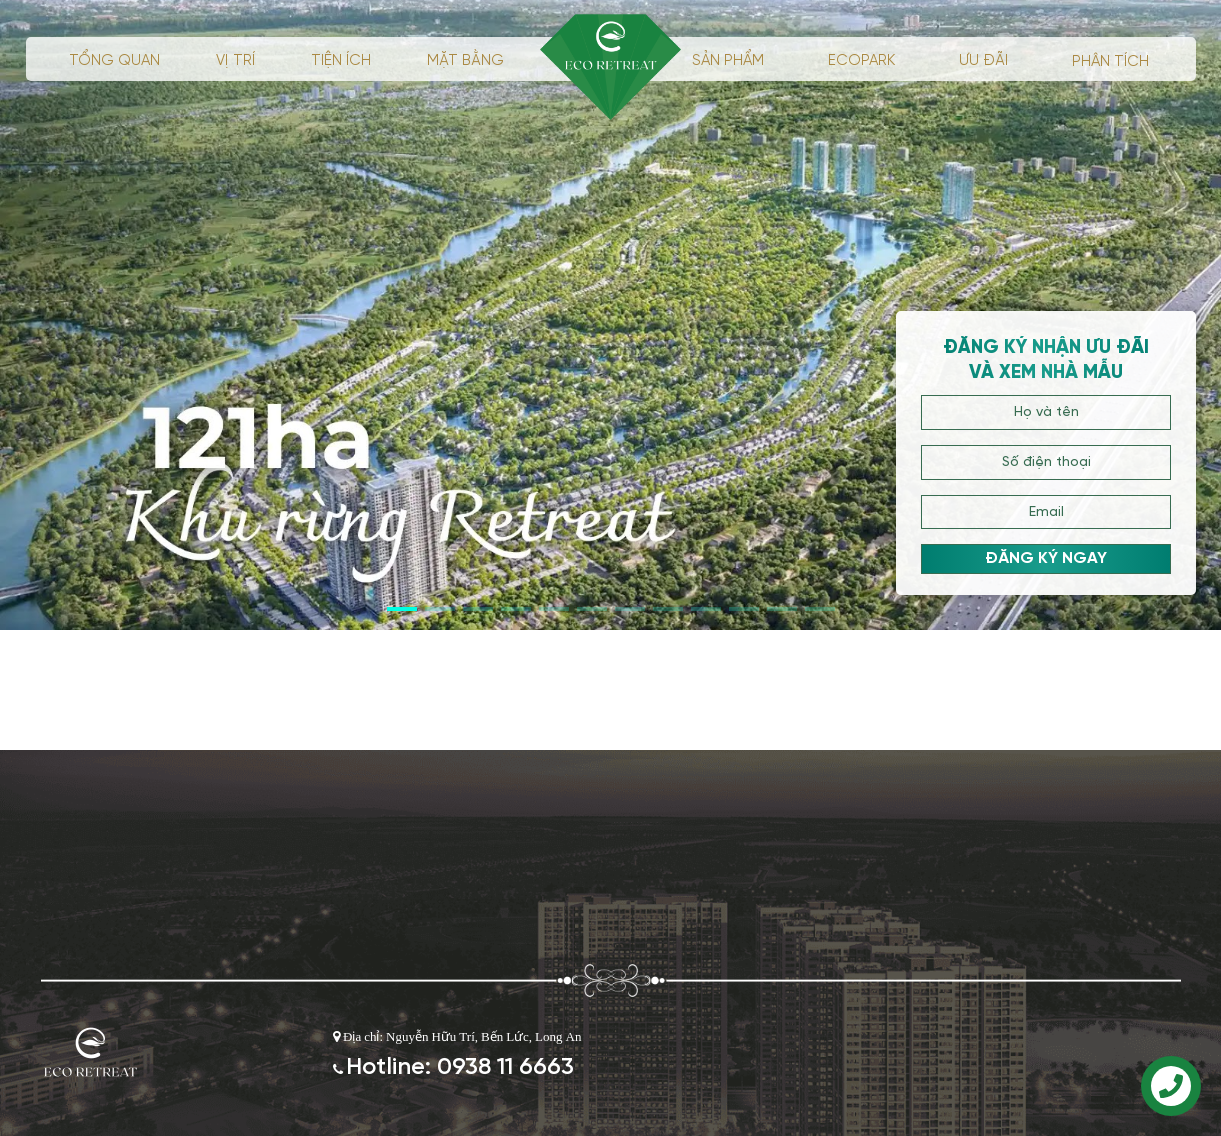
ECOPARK (861, 60)
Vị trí (235, 60)
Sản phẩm (728, 60)
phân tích (1110, 61)
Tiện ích (341, 60)
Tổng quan (114, 60)
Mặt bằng (465, 60)
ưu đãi (983, 60)
